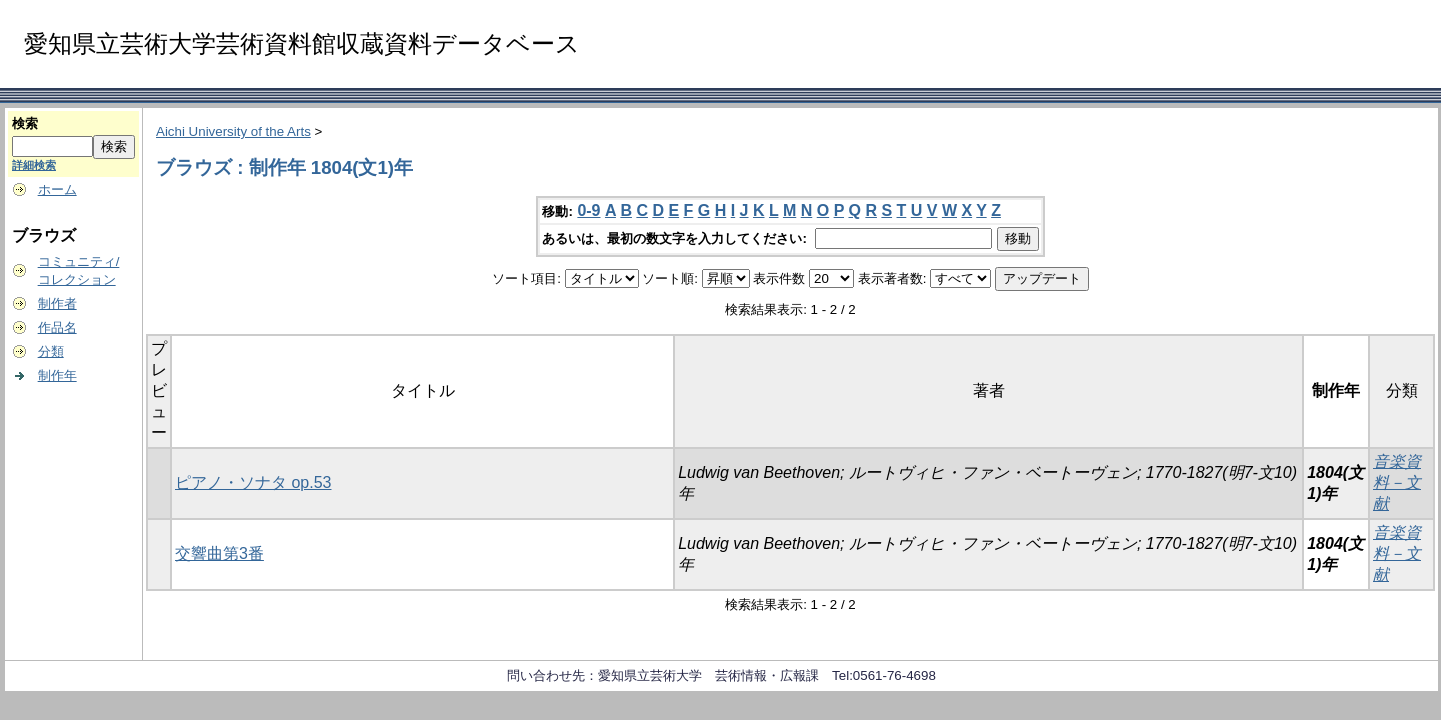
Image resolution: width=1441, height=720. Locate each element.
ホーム (57, 189)
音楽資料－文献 (1397, 482)
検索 (25, 123)
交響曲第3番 (219, 553)
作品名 (57, 327)
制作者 (57, 303)
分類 (51, 351)
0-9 (588, 210)
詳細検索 (34, 165)
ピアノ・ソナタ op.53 (253, 482)
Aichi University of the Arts (233, 131)
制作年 (57, 375)
